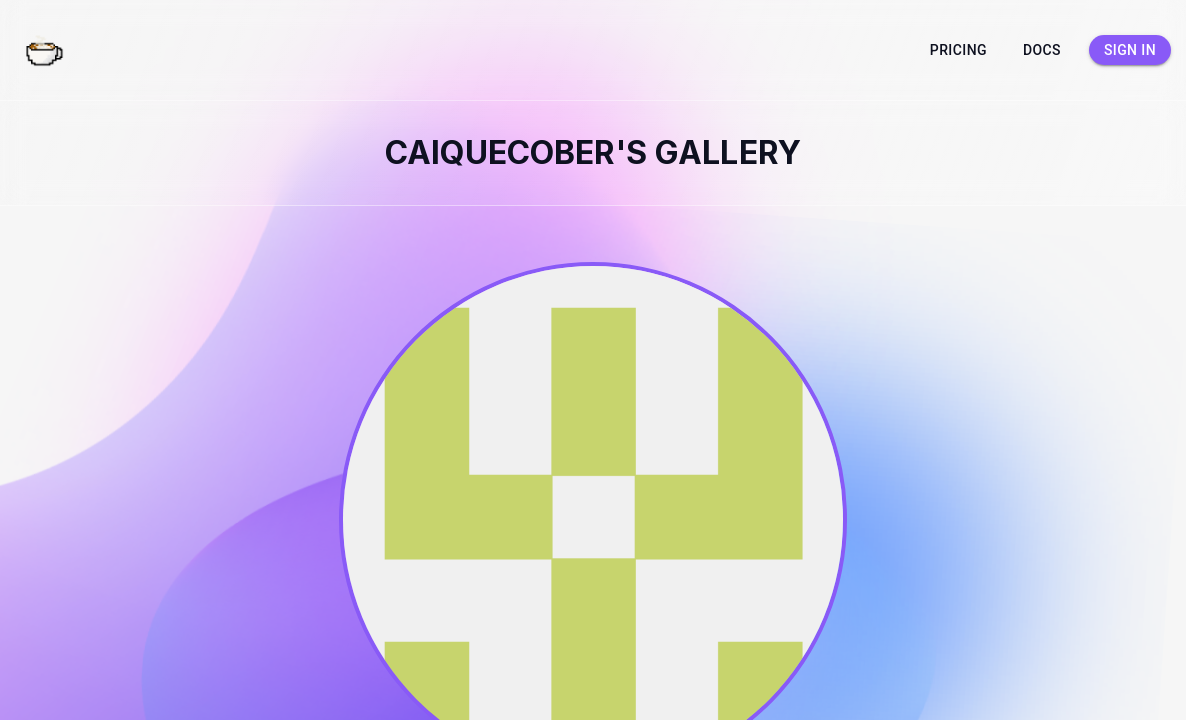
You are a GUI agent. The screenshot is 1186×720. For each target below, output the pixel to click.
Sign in (1130, 50)
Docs (1042, 50)
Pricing (958, 50)
